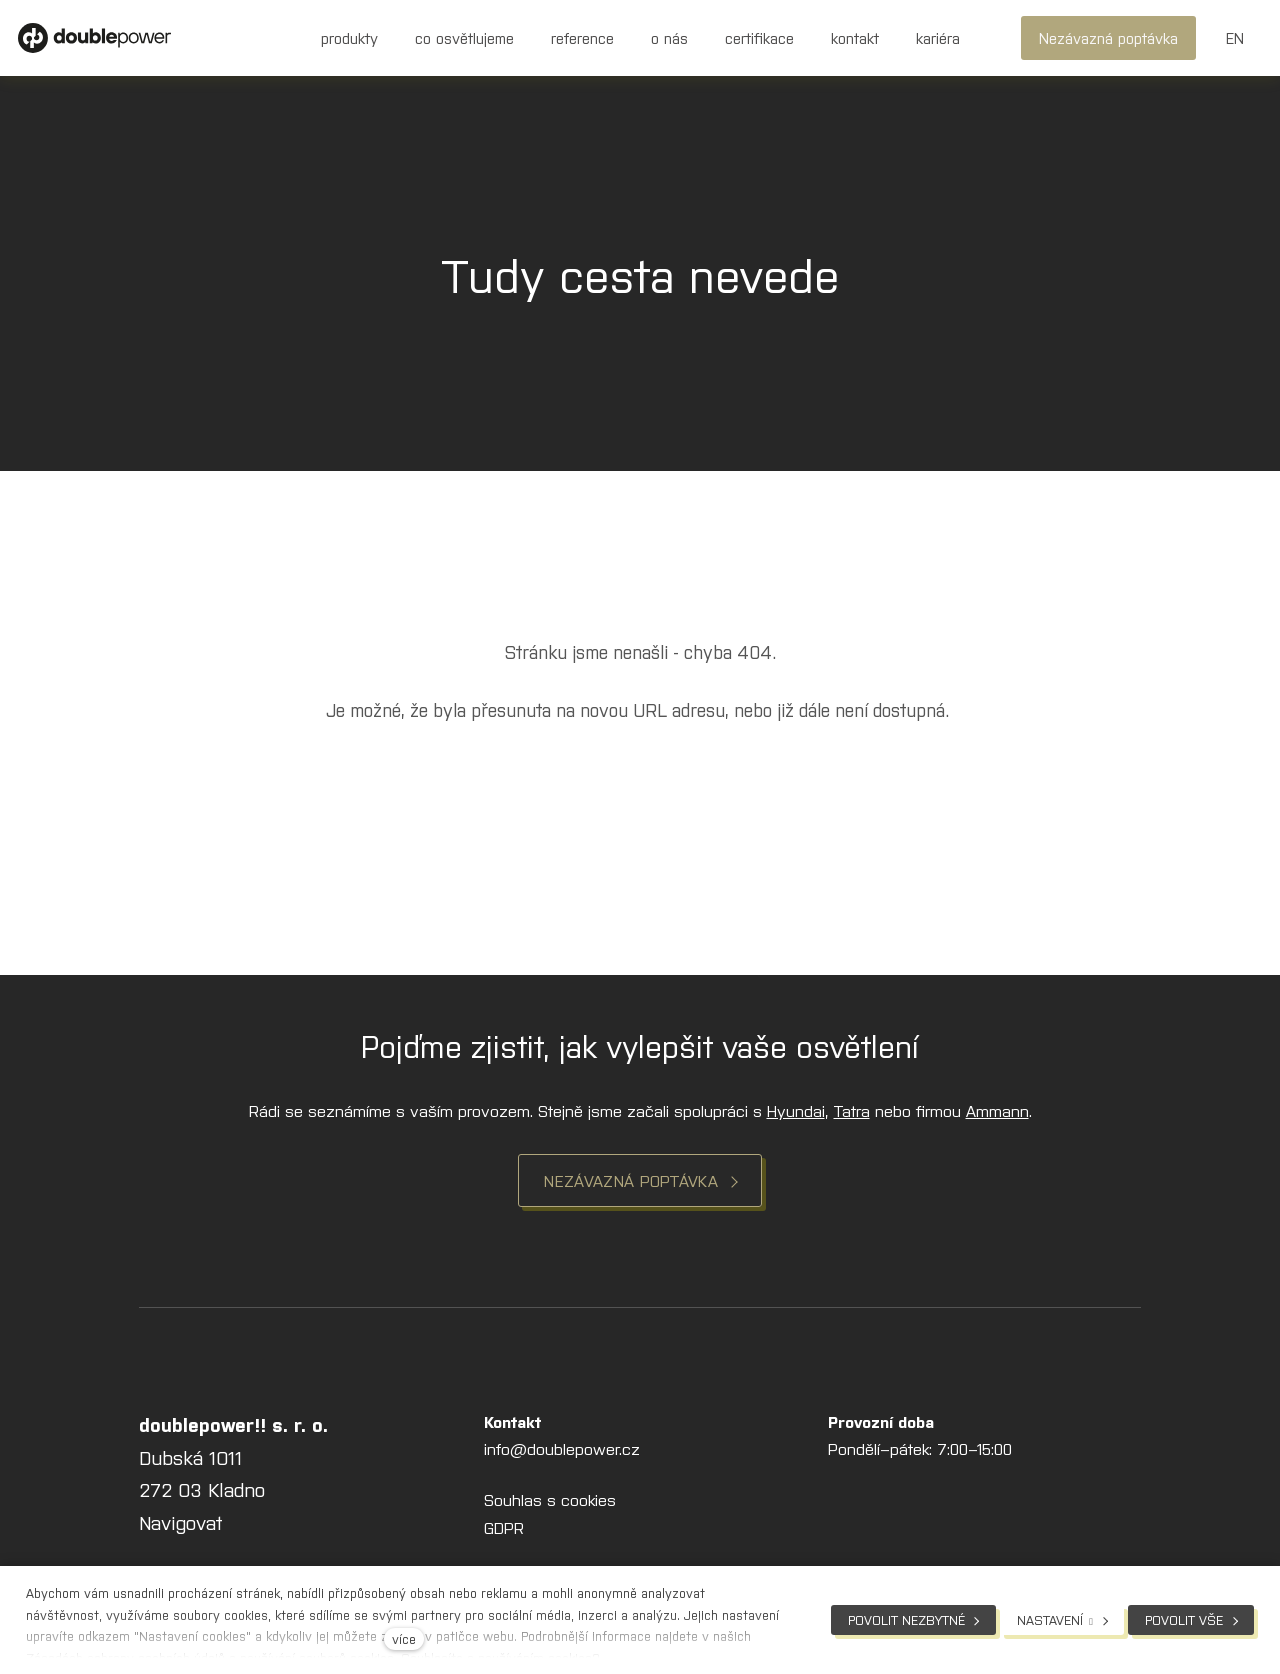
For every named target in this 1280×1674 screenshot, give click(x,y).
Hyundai (796, 1113)
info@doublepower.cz (562, 1452)
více (404, 1638)
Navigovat (180, 1525)
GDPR (504, 1530)
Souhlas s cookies (550, 1503)
